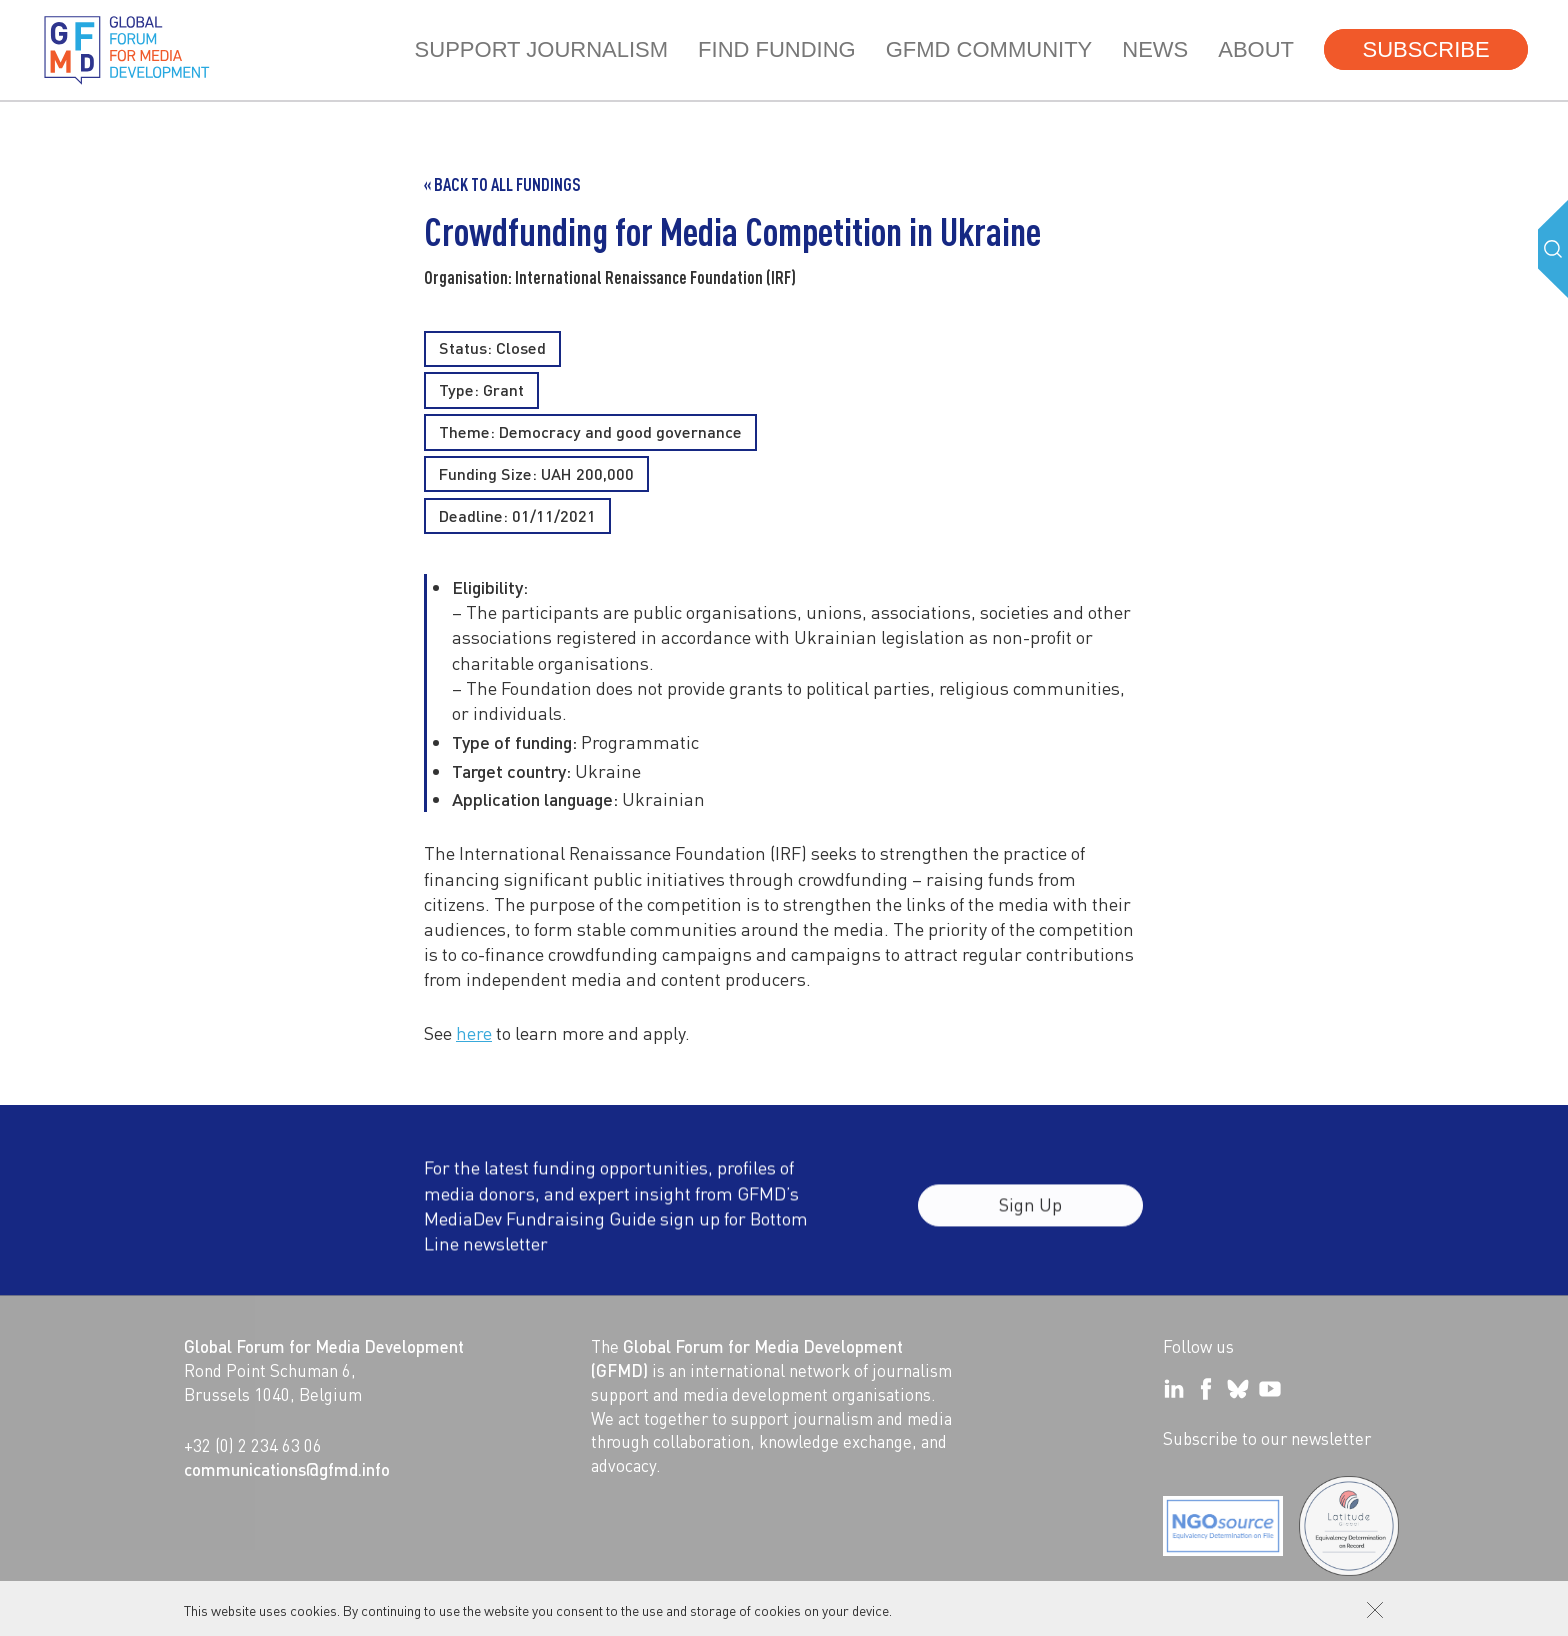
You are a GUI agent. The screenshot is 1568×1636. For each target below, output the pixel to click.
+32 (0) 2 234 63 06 (253, 1445)
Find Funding (777, 49)
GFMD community (989, 49)
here (474, 1032)
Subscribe (1425, 49)
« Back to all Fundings (502, 184)
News (1155, 49)
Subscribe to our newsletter (1267, 1438)
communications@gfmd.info (287, 1469)
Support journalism (541, 49)
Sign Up (1030, 1216)
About (1256, 49)
